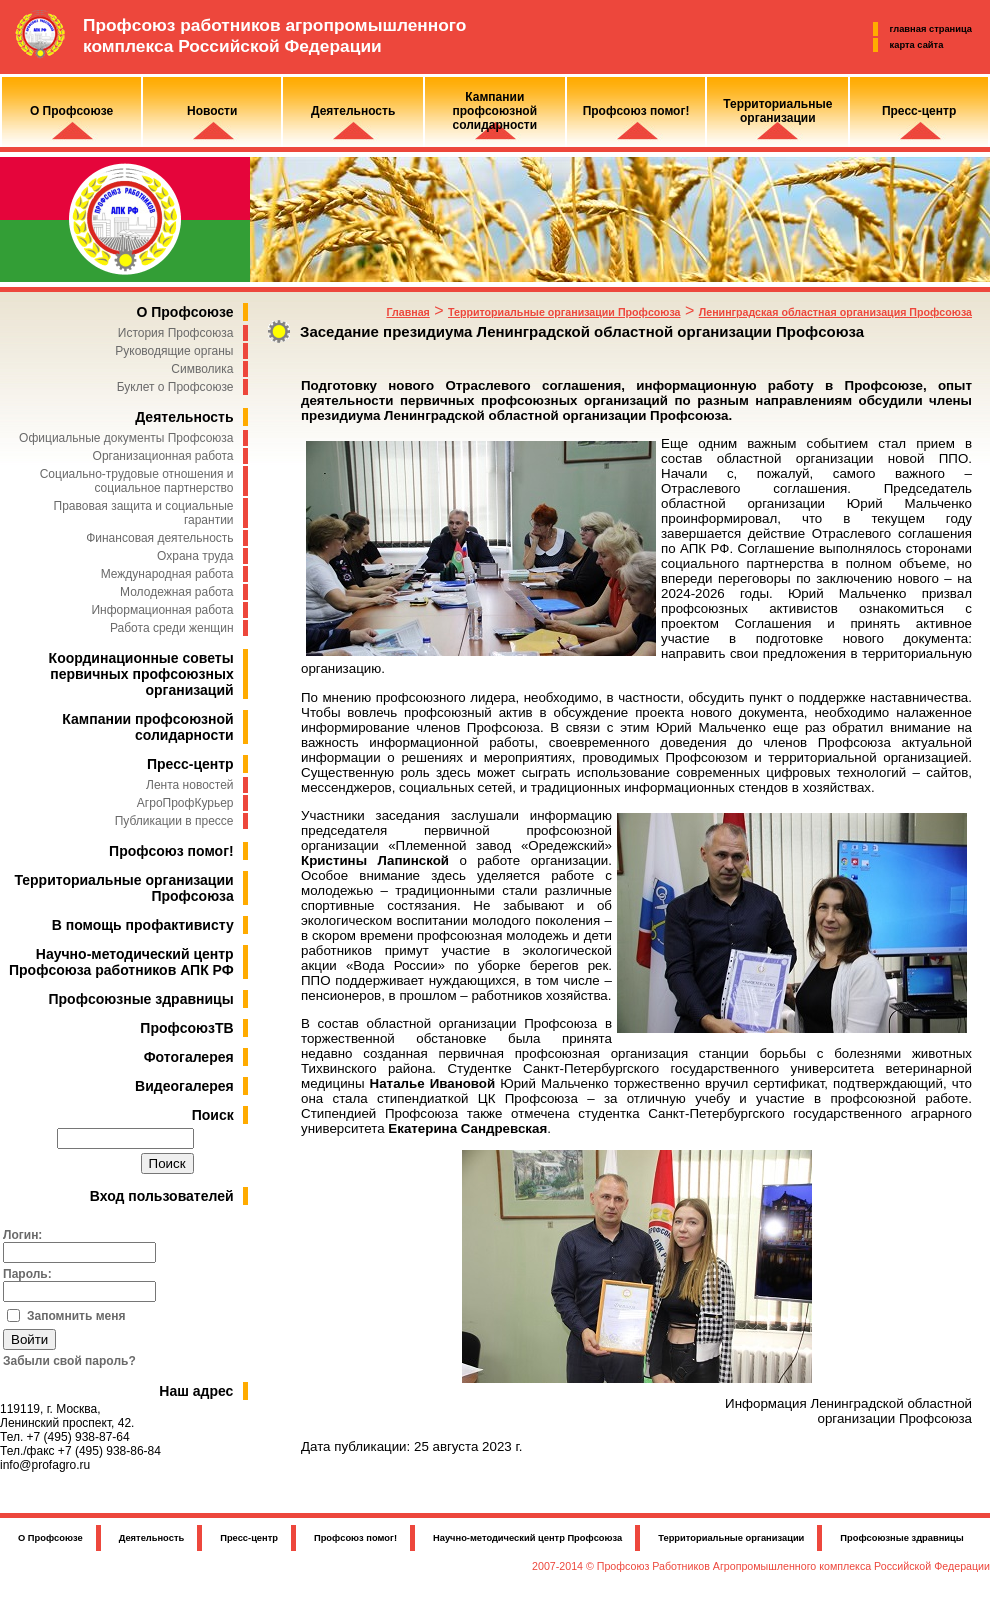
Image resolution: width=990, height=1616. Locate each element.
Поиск (213, 1115)
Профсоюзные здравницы (141, 999)
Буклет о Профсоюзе (175, 387)
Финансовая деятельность (159, 538)
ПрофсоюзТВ (186, 1028)
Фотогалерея (189, 1057)
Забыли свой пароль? (69, 1361)
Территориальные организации (731, 1538)
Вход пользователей (162, 1196)
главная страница (931, 29)
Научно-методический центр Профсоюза (527, 1538)
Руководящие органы (174, 351)
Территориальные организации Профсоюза (564, 312)
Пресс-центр (190, 764)
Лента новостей (190, 785)
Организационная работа (163, 456)
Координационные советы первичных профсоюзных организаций (141, 674)
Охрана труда (195, 556)
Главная (407, 312)
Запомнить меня (76, 1316)
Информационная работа (162, 610)
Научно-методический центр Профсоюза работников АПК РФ (121, 962)
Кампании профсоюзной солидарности (147, 727)
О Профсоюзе (184, 312)
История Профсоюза (176, 333)
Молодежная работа (176, 592)
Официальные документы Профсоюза (126, 438)
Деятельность (184, 417)
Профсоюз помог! (171, 851)
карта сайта (917, 45)
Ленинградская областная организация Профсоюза (835, 312)
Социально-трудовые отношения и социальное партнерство (137, 481)
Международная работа (167, 574)
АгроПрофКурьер (185, 803)
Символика (202, 369)
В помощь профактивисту (143, 925)
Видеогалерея (184, 1086)
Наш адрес (196, 1391)
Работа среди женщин (172, 628)
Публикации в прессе (174, 821)
